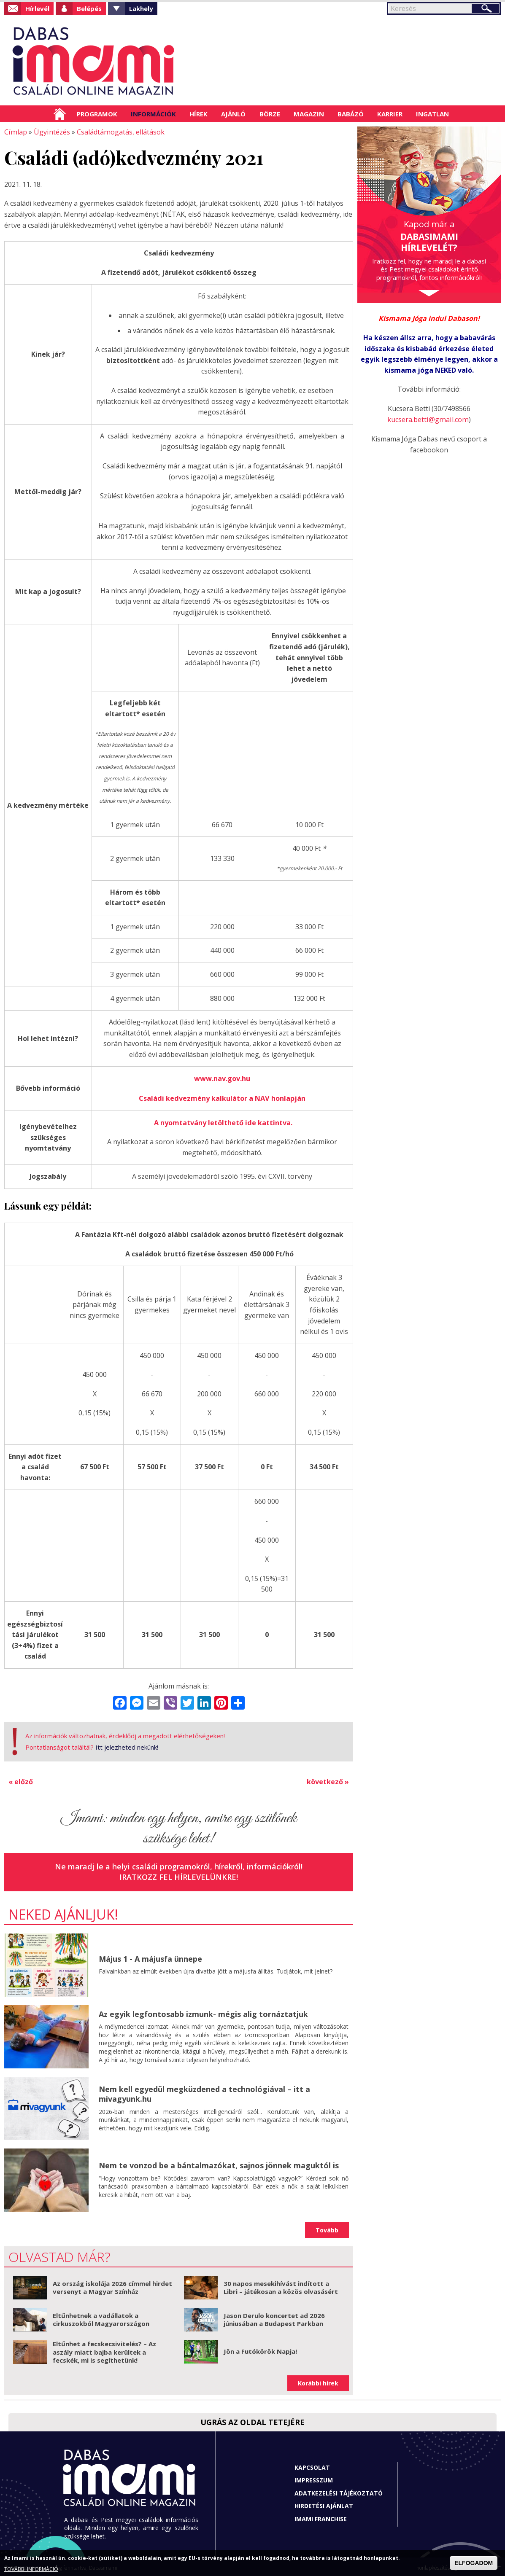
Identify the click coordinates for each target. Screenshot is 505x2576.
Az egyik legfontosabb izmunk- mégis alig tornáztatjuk (203, 2011)
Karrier (389, 114)
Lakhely (141, 8)
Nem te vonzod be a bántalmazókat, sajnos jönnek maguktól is (219, 2163)
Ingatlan (432, 114)
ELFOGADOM (473, 2563)
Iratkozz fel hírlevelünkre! (178, 1874)
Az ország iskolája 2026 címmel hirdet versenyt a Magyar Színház (112, 2285)
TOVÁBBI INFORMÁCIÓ (31, 2569)
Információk (153, 114)
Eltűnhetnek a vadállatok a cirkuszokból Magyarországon (101, 2317)
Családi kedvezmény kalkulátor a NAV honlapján (222, 1097)
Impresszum (313, 2478)
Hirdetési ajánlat (323, 2503)
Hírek (198, 114)
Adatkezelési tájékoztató (338, 2491)
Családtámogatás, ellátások (118, 131)
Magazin (309, 114)
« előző (20, 1779)
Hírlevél (37, 8)
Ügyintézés (50, 131)
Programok (97, 114)
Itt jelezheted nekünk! (126, 1745)
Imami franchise (320, 2516)
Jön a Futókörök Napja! (260, 2349)
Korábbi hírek (318, 2381)
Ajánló (233, 114)
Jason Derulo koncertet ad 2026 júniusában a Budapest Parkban (274, 2317)
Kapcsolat (312, 2465)
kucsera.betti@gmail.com (428, 419)
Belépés (89, 8)
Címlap (59, 113)
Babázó (351, 114)
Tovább (327, 2228)
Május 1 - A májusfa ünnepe (150, 1956)
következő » (328, 1779)
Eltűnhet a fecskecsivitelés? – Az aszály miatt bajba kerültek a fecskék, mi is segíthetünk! (104, 2349)
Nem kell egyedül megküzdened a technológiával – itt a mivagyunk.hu (204, 2091)
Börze (269, 114)
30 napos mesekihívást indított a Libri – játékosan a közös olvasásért (281, 2285)
